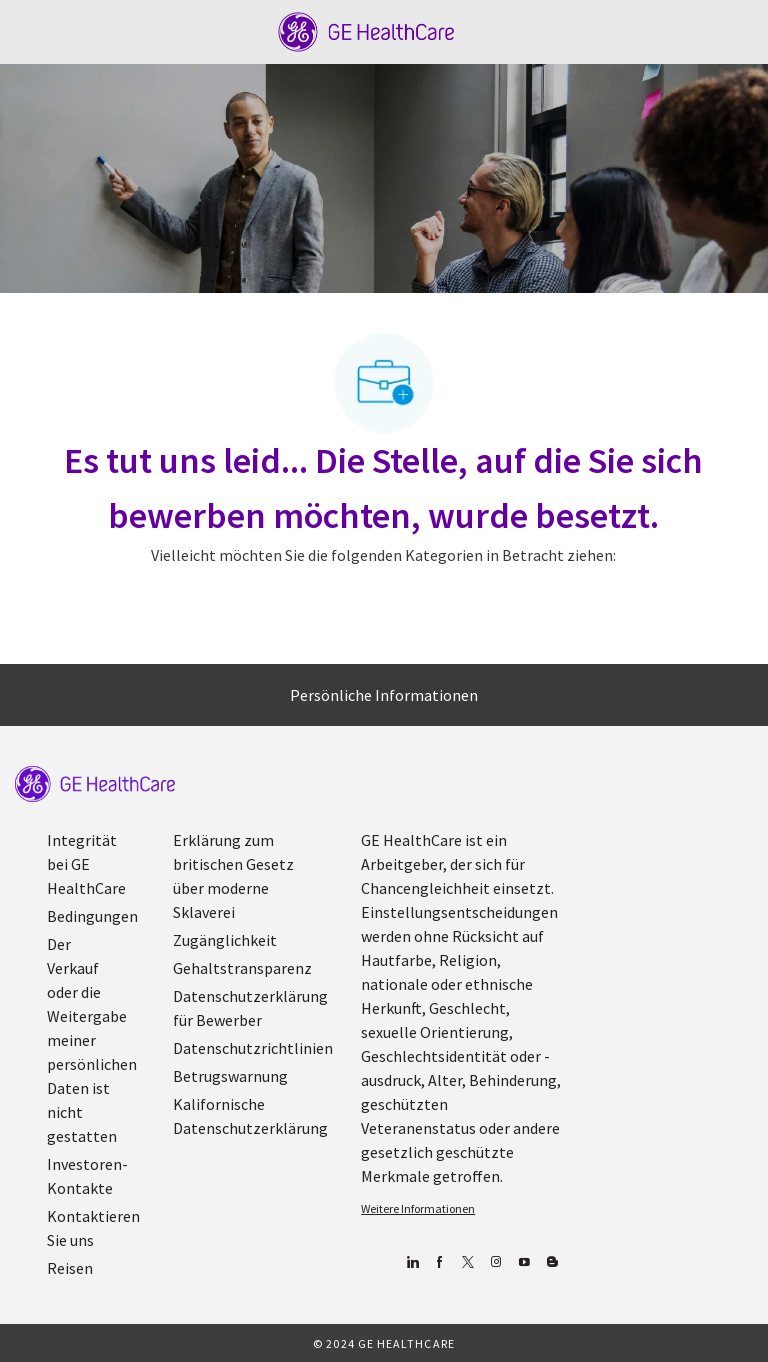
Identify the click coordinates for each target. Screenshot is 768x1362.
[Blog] (495, 1262)
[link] (95, 784)
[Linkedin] (411, 1262)
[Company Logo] (366, 30)
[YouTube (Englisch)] (523, 1262)
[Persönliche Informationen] (384, 695)
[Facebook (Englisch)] (439, 1262)
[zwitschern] (467, 1262)
